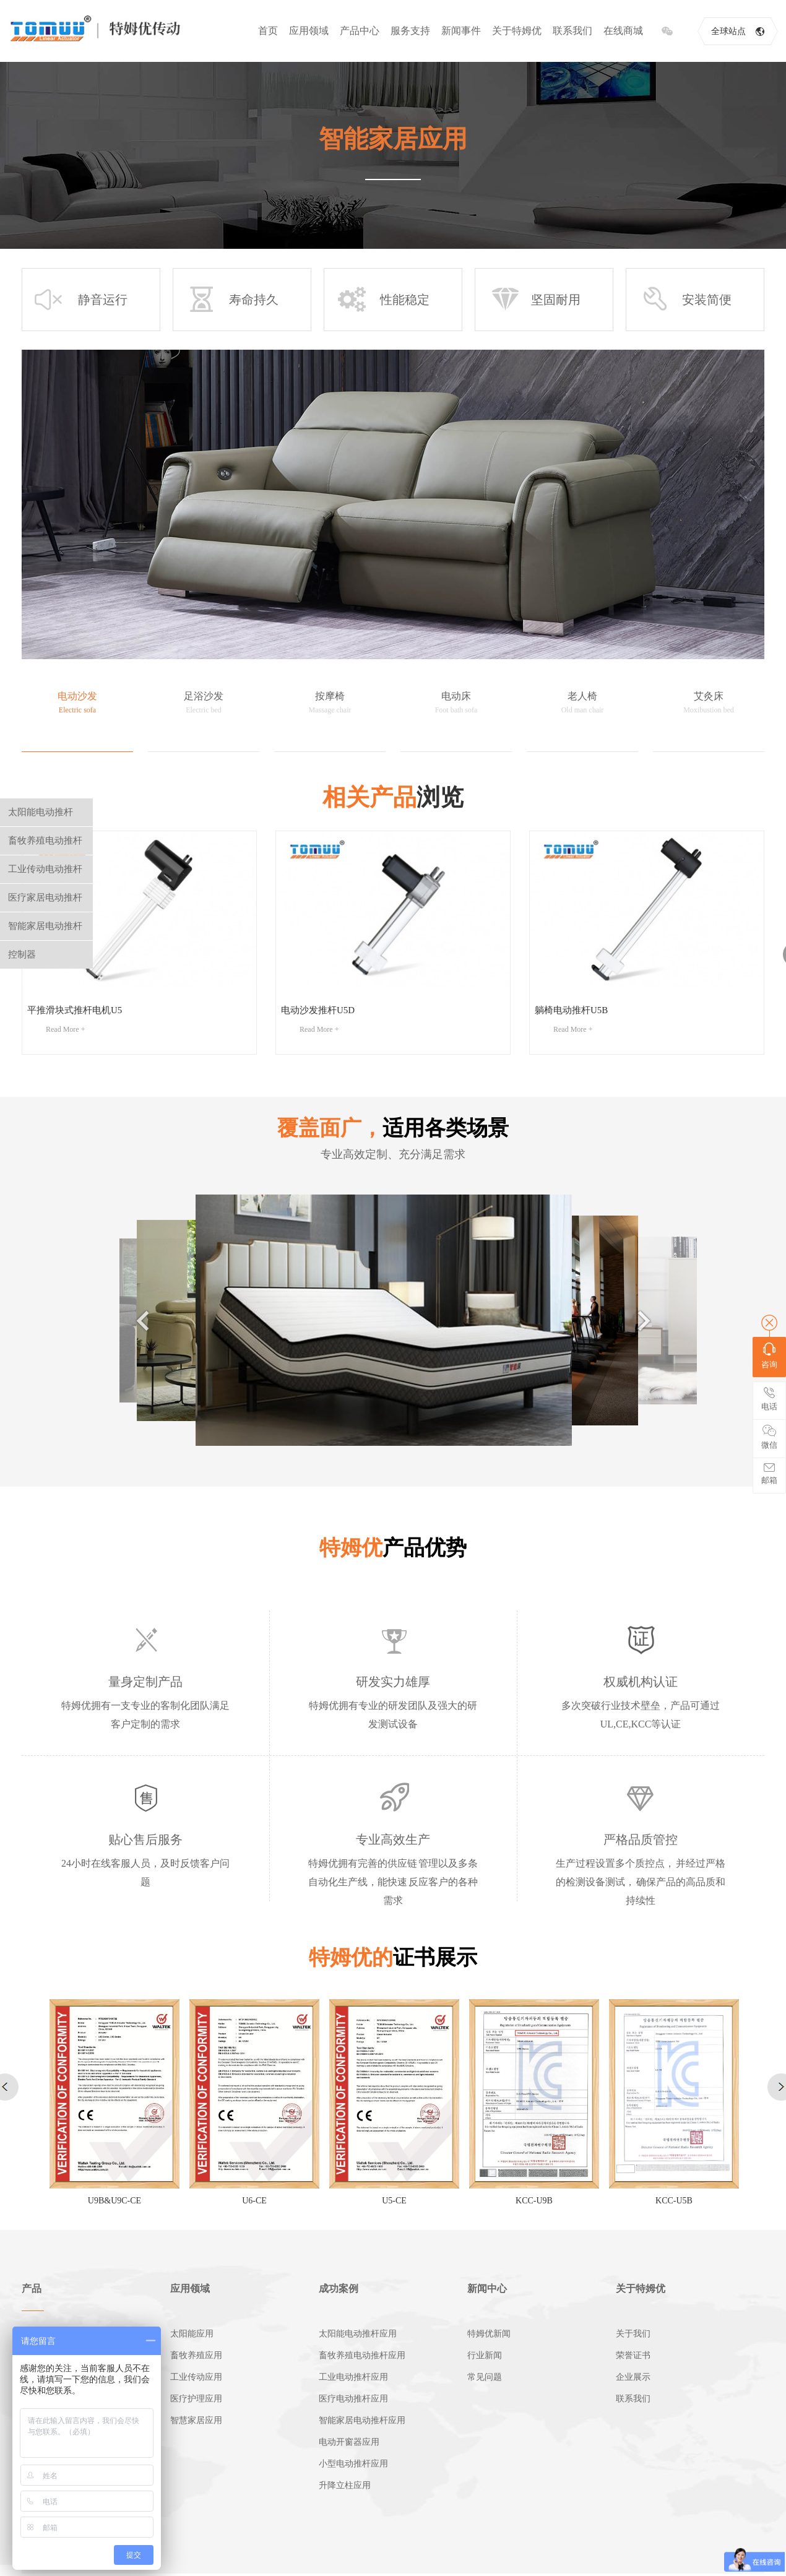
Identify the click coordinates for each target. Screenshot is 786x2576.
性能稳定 (383, 299)
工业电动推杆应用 (353, 2377)
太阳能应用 (192, 2333)
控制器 (22, 954)
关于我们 (633, 2333)
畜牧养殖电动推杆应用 (362, 2355)
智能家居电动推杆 (45, 926)
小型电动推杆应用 (353, 2463)
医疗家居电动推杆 (45, 897)
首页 (268, 30)
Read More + (65, 1029)
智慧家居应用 (196, 2420)
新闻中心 (487, 2288)
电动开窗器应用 (349, 2442)
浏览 (393, 797)
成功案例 (338, 2288)
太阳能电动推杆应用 (358, 2333)
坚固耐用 (534, 299)
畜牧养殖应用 (196, 2355)
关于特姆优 (517, 30)
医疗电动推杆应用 (353, 2398)
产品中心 (359, 30)
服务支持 (410, 30)
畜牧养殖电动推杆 (45, 840)
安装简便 (685, 299)
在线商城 (623, 30)
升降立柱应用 (345, 2485)
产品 (31, 2288)
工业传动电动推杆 (45, 869)
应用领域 (309, 30)
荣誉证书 (633, 2355)
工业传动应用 (196, 2377)
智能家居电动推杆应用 (362, 2420)
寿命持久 (232, 299)
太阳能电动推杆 (40, 812)
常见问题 (484, 2377)
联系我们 (572, 30)
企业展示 (633, 2377)
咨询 (769, 1355)
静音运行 (81, 299)
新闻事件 (461, 30)
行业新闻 (484, 2355)
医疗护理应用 (196, 2398)
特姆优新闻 (489, 2333)
